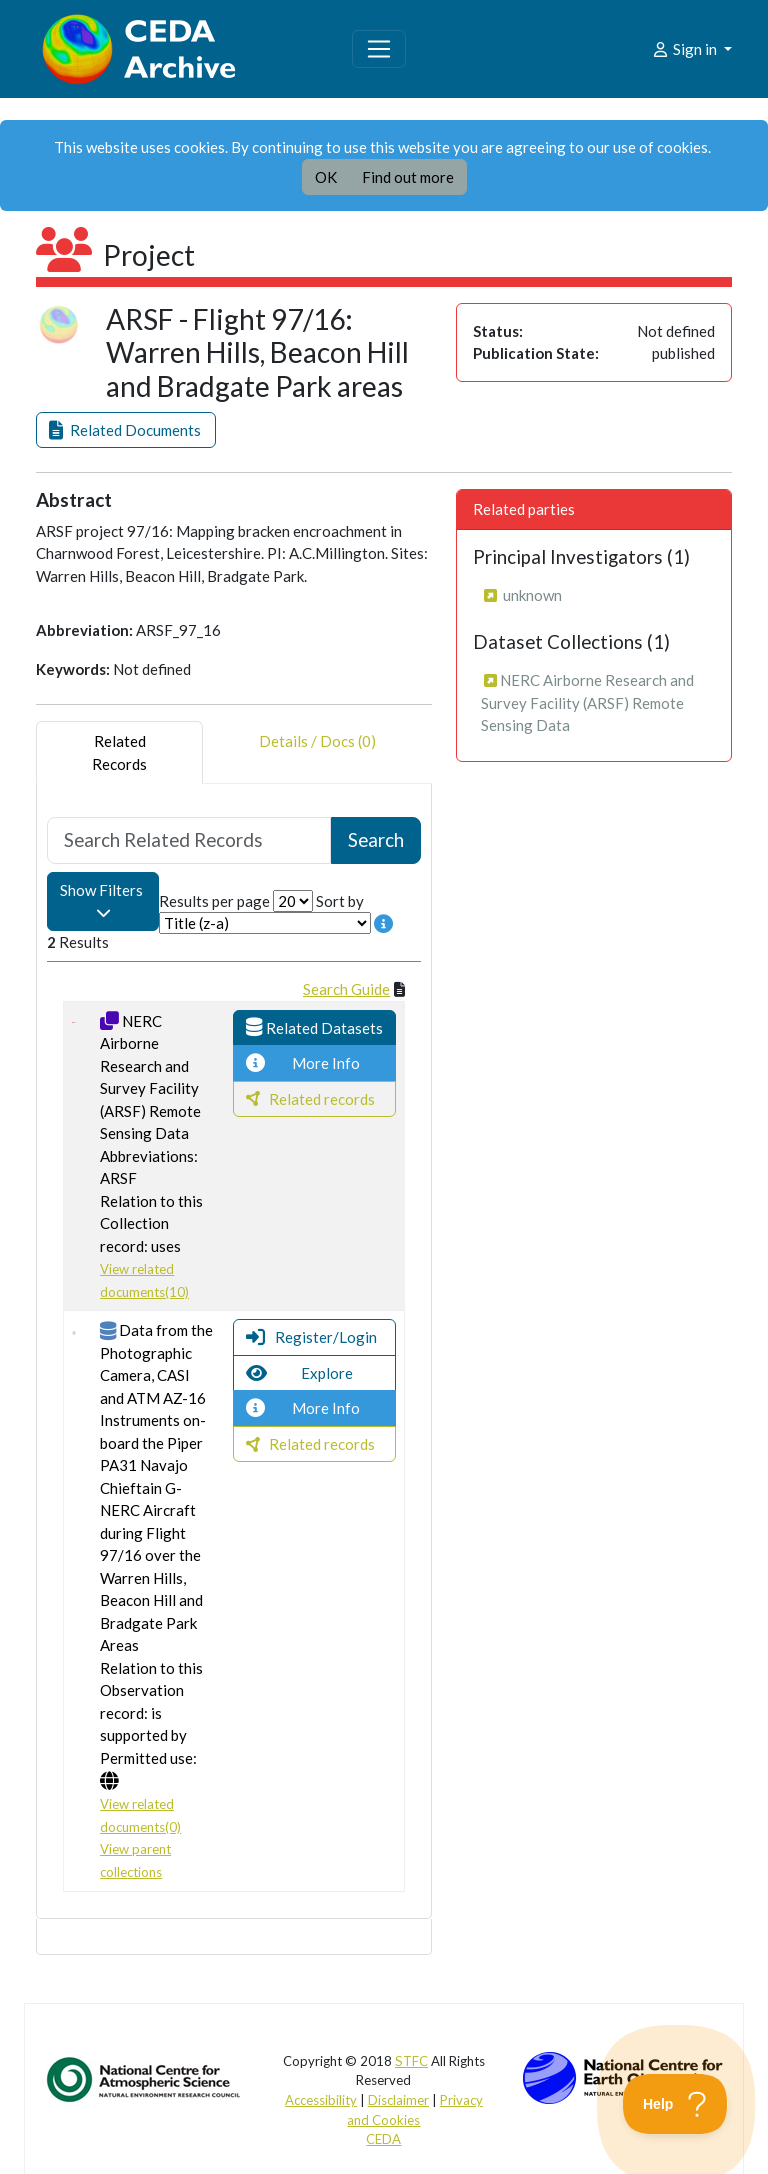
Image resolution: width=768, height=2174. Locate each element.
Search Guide (346, 989)
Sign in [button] (685, 49)
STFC (411, 2061)
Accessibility (321, 2100)
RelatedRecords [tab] (119, 752)
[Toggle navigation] (379, 49)
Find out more (408, 177)
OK (326, 177)
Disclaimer (398, 2100)
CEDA (383, 2139)
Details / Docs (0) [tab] (317, 752)
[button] (126, 430)
